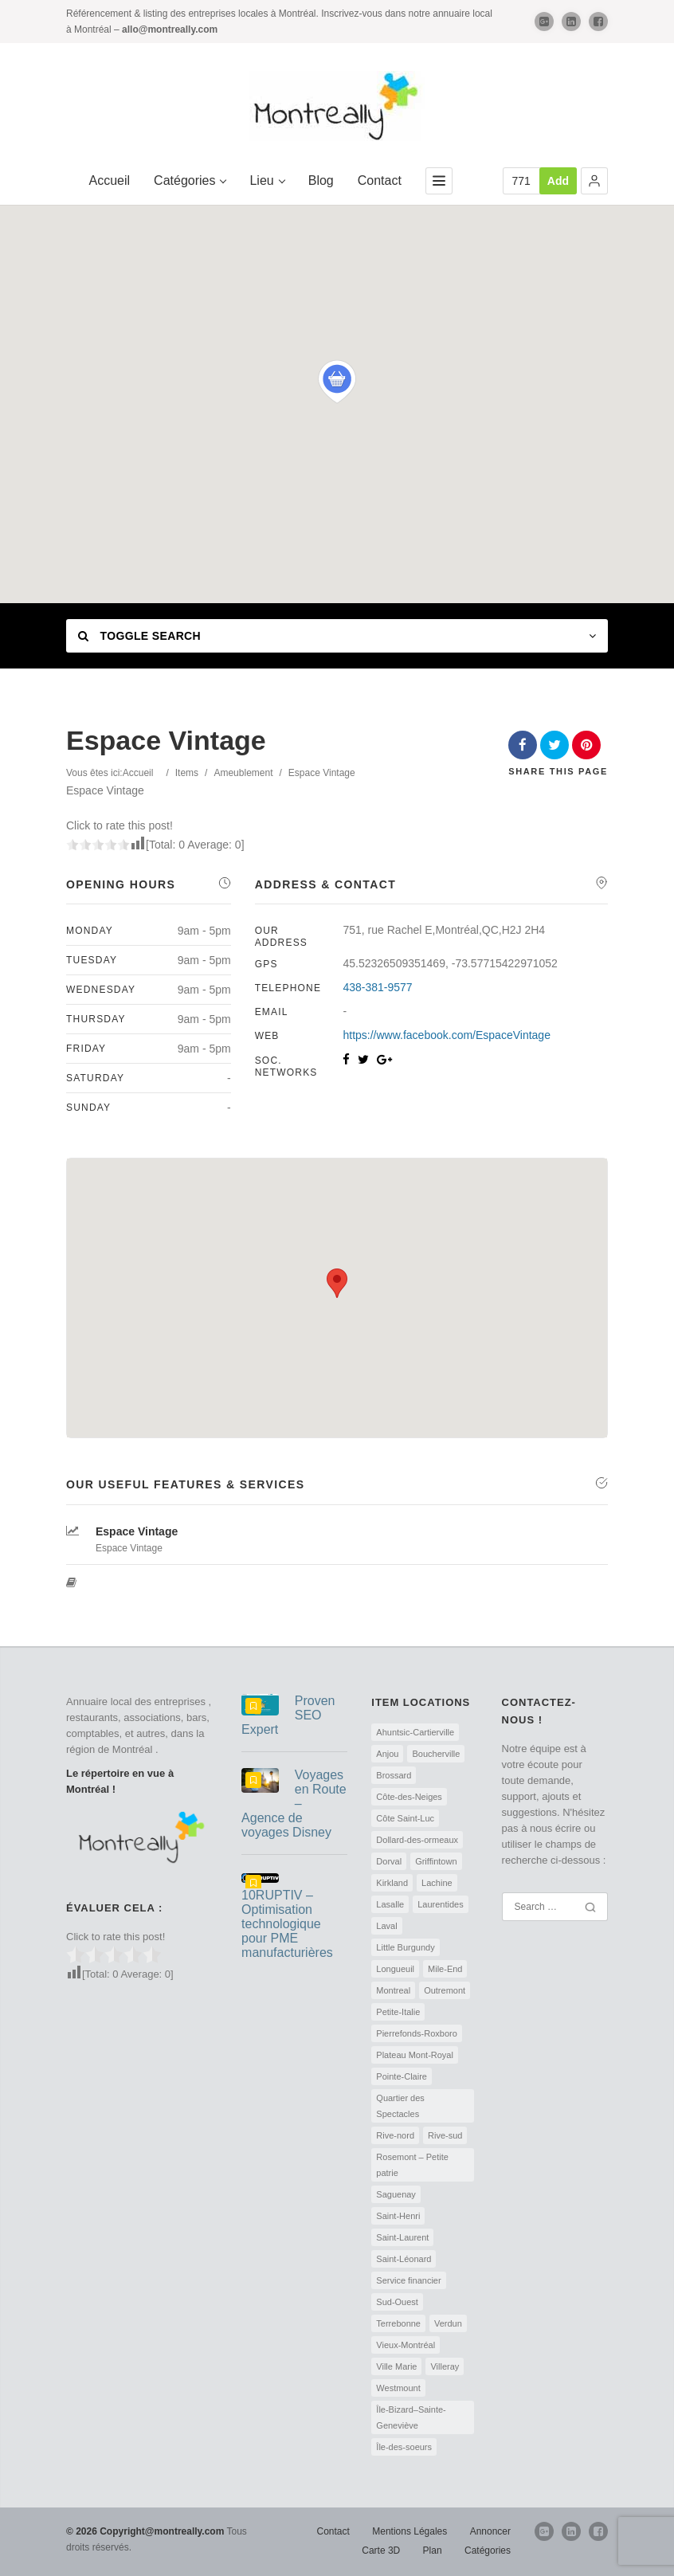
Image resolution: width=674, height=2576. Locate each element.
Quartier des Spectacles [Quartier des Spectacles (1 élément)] (400, 2106)
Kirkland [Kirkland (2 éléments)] (392, 1883)
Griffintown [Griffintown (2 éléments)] (436, 1861)
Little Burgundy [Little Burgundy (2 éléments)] (405, 1947)
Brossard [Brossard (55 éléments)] (393, 1775)
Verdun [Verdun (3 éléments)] (448, 2323)
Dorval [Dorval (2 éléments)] (389, 1861)
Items (186, 772)
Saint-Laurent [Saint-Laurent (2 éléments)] (402, 2237)
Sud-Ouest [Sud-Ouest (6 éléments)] (397, 2302)
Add (558, 180)
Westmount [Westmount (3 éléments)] (398, 2388)
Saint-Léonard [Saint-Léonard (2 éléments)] (403, 2259)
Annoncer (490, 2531)
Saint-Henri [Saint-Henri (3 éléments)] (398, 2216)
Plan (432, 2550)
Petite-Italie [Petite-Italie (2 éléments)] (398, 2012)
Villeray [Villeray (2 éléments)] (444, 2366)
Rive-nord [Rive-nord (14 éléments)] (395, 2135)
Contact (380, 180)
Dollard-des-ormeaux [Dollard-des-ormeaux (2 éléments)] (417, 1840)
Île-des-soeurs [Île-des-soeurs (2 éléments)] (404, 2447)
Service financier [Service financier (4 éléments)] (408, 2280)
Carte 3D (381, 2550)
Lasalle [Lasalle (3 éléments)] (390, 1904)
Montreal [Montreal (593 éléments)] (393, 1990)
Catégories (189, 180)
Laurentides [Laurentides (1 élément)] (440, 1904)
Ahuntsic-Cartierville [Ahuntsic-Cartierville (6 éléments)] (415, 1732)
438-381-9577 (377, 987)
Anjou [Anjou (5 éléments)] (387, 1754)
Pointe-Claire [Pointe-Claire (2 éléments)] (401, 2076)
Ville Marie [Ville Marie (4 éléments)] (396, 2366)
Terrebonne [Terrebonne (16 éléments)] (398, 2323)
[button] (594, 180)
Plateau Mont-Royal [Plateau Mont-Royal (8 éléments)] (414, 2055)
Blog (321, 180)
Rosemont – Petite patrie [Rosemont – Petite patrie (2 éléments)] (412, 2165)
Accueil (110, 180)
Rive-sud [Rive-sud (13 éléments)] (445, 2135)
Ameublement (243, 772)
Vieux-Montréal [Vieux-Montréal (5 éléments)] (405, 2345)
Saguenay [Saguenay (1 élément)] (396, 2194)
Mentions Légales (409, 2531)
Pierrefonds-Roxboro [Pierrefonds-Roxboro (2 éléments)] (416, 2033)
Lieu (266, 180)
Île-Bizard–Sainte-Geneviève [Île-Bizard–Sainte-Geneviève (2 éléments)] (410, 2417)
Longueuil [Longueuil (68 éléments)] (395, 1969)
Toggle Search (139, 635)
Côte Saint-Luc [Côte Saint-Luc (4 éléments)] (405, 1818)
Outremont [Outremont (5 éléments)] (444, 1990)
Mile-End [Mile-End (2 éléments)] (445, 1969)
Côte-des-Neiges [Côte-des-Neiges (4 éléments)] (409, 1797)
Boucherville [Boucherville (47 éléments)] (436, 1754)
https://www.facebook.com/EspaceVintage (446, 1035)
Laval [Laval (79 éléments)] (386, 1926)
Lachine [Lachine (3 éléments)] (437, 1883)
